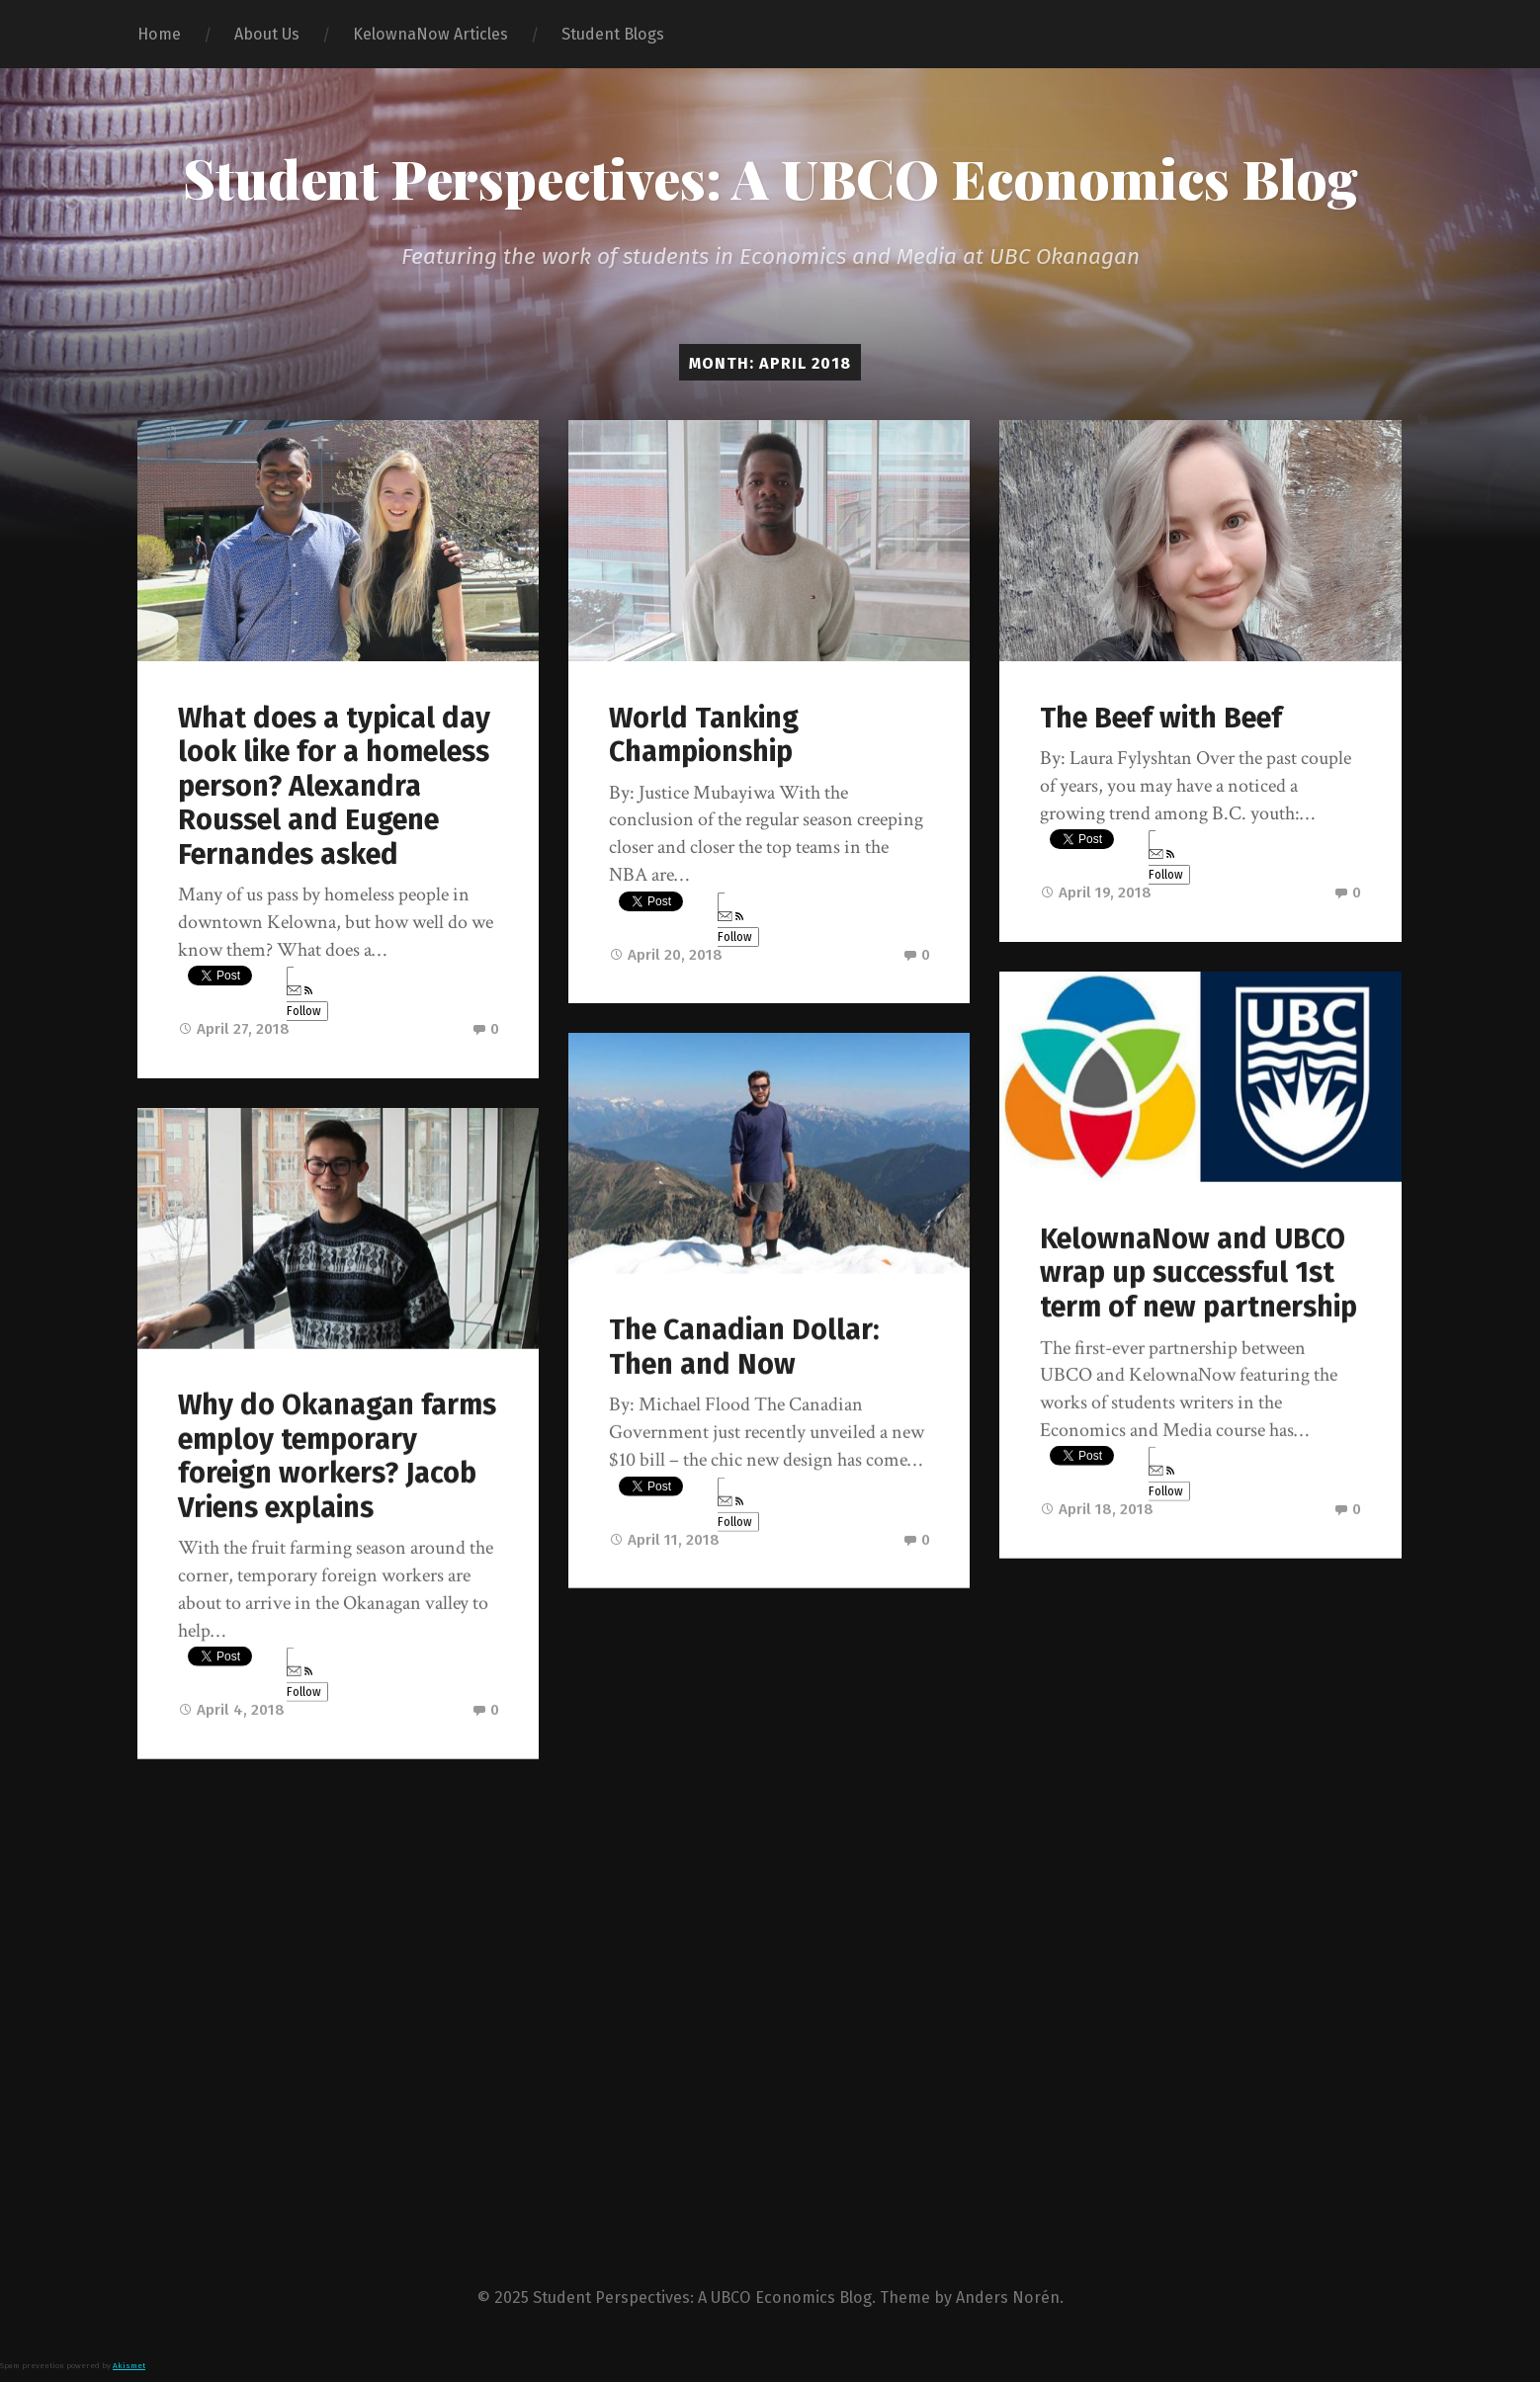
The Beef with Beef (1161, 718)
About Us (266, 34)
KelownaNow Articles (430, 34)
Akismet (129, 2367)
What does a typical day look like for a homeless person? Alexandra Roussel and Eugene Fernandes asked (334, 786)
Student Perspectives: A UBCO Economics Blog (770, 177)
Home (159, 34)
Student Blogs (612, 34)
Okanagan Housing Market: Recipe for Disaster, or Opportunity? (1163, 1936)
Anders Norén (1008, 2300)
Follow (304, 1001)
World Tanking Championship (704, 735)
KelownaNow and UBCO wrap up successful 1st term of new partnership (1198, 1273)
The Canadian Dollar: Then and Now (744, 1347)
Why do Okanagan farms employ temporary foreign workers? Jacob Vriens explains (337, 1456)
